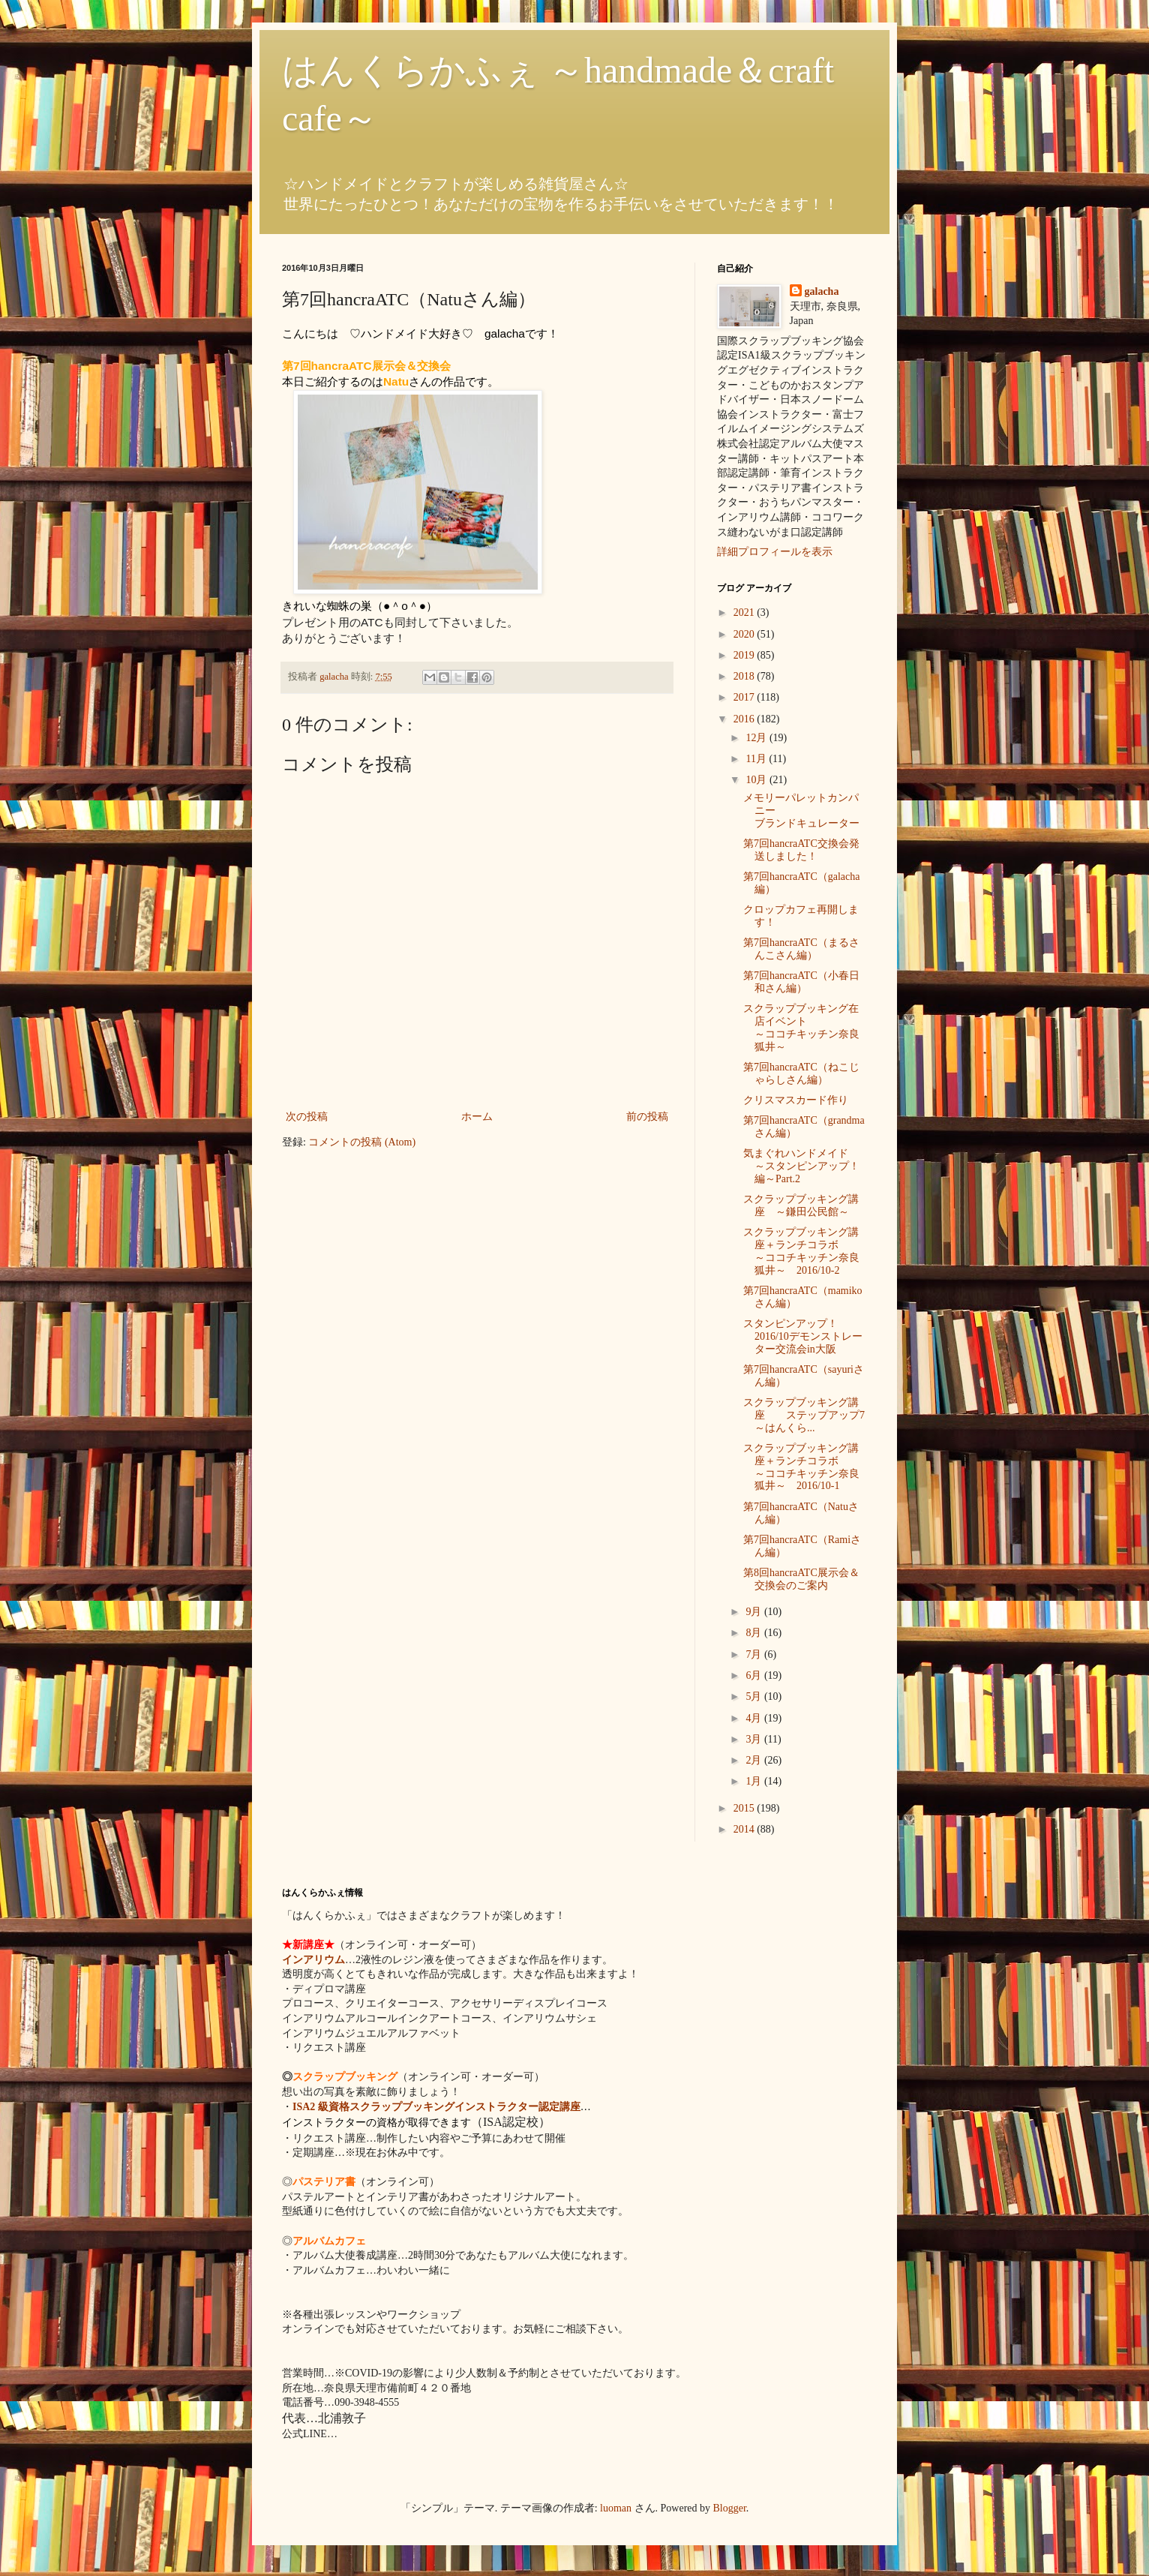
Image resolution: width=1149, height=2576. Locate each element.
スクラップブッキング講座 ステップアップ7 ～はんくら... (804, 1415)
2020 (746, 634)
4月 (755, 1718)
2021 (746, 612)
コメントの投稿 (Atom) (362, 1142)
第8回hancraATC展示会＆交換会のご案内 (801, 1579)
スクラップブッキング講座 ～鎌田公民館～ (801, 1205)
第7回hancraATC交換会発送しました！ (801, 850)
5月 (755, 1696)
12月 (758, 737)
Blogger (729, 2508)
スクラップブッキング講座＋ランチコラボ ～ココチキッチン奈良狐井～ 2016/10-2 (806, 1250)
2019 (746, 655)
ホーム (477, 1116)
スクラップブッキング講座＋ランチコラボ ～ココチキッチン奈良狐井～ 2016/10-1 (806, 1467)
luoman (616, 2508)
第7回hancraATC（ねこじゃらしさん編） (801, 1073)
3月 (755, 1739)
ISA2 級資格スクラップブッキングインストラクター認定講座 (436, 2106)
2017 (746, 697)
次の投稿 (307, 1116)
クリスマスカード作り (795, 1100)
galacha (822, 291)
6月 (755, 1675)
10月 (758, 779)
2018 (746, 676)
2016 (746, 719)
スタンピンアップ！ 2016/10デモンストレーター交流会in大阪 (843, 1336)
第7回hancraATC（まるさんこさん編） (801, 949)
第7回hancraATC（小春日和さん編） (801, 982)
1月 (755, 1781)
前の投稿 (647, 1116)
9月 (755, 1611)
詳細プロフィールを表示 (774, 551)
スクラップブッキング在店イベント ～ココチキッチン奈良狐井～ (801, 1027)
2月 (755, 1760)
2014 (746, 1829)
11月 (757, 758)
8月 (755, 1632)
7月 (755, 1654)
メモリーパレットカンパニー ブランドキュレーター (806, 810)
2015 (746, 1808)
